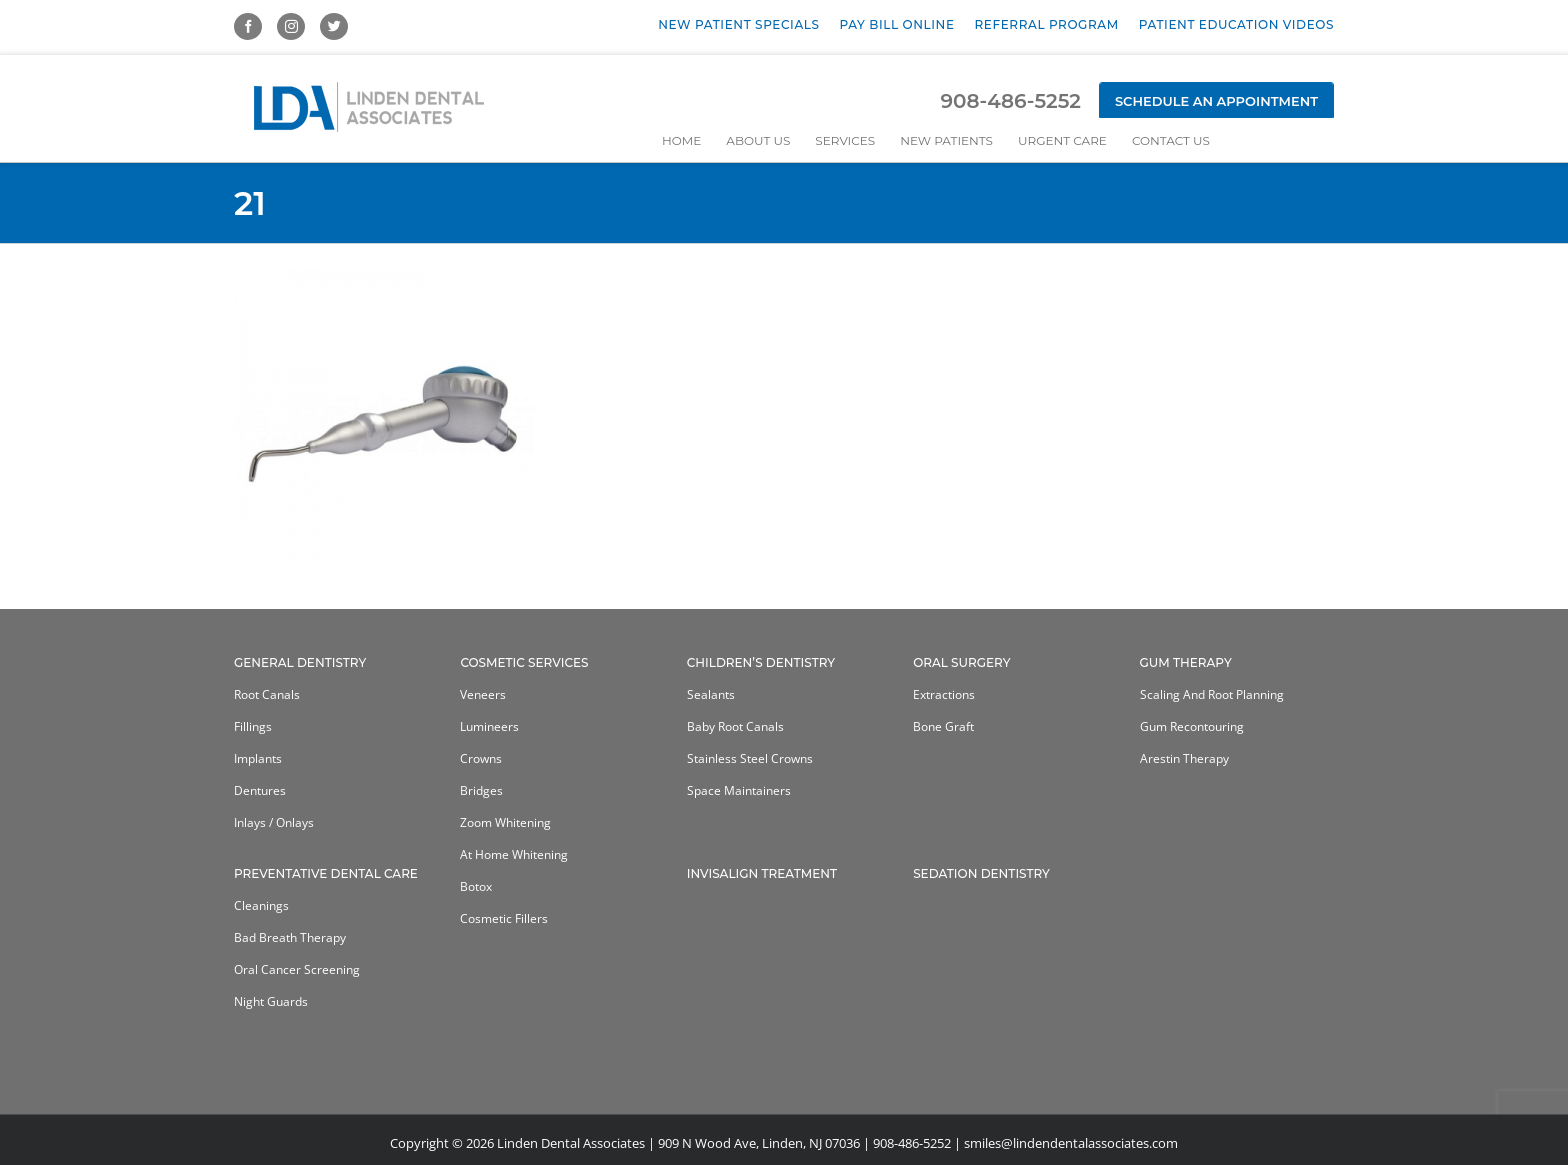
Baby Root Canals (735, 726)
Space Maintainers (739, 790)
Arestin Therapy (1184, 758)
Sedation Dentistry (981, 873)
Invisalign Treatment (762, 873)
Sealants (711, 694)
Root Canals (267, 694)
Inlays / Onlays (274, 822)
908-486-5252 (1010, 101)
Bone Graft (943, 726)
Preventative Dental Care (326, 873)
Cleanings (261, 905)
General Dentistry (300, 662)
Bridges (481, 790)
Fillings (253, 726)
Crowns (481, 758)
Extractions (944, 694)
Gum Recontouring (1192, 726)
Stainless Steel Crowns (750, 758)
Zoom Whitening (505, 822)
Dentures (260, 790)
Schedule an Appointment (1216, 101)
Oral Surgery (961, 662)
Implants (258, 758)
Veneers (483, 694)
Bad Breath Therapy (290, 937)
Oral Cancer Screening (297, 969)
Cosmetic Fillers (504, 918)
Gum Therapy (1186, 662)
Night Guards (271, 1001)
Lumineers (489, 726)
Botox (476, 886)
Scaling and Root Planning (1212, 694)
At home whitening (514, 854)
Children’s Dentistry (761, 662)
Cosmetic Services (524, 662)
